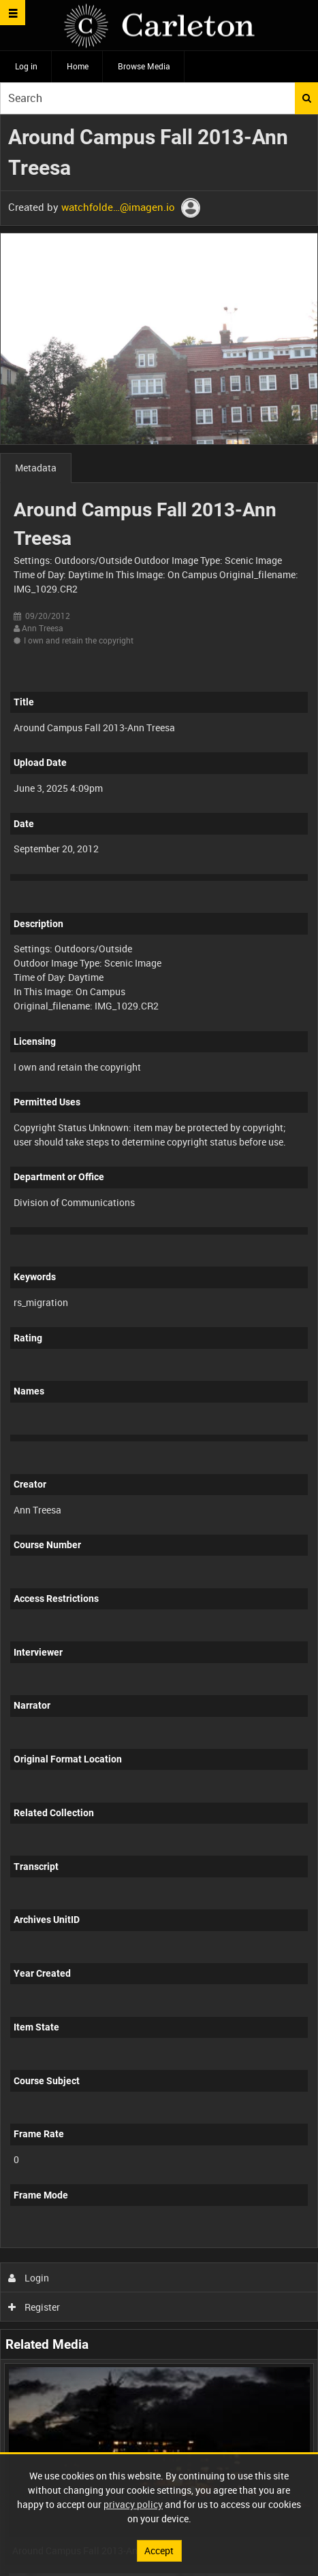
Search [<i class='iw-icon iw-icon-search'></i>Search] (306, 98)
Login (29, 2277)
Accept (159, 2550)
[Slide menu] (12, 12)
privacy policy (133, 2504)
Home (78, 66)
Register (34, 2307)
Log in (26, 66)
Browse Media (144, 66)
